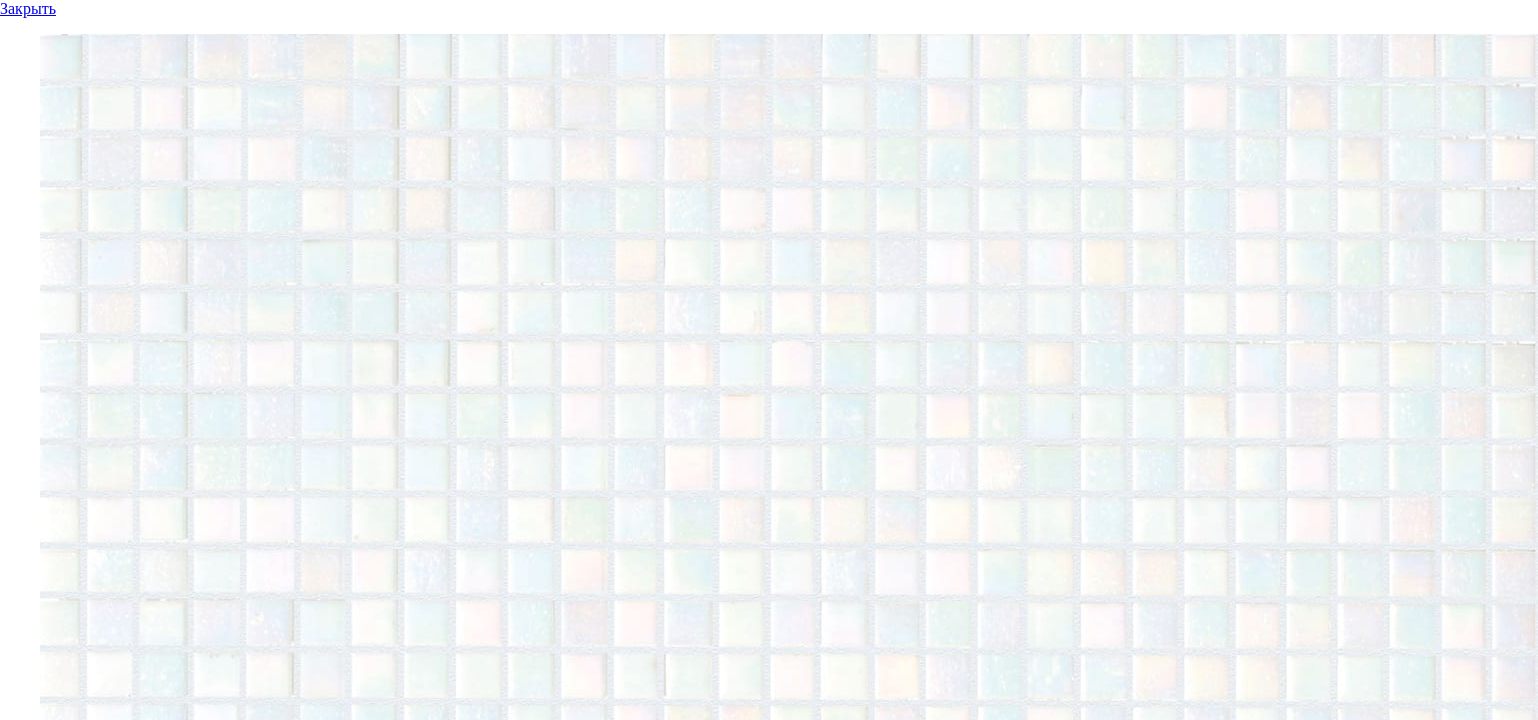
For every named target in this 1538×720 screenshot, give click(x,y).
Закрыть (28, 8)
